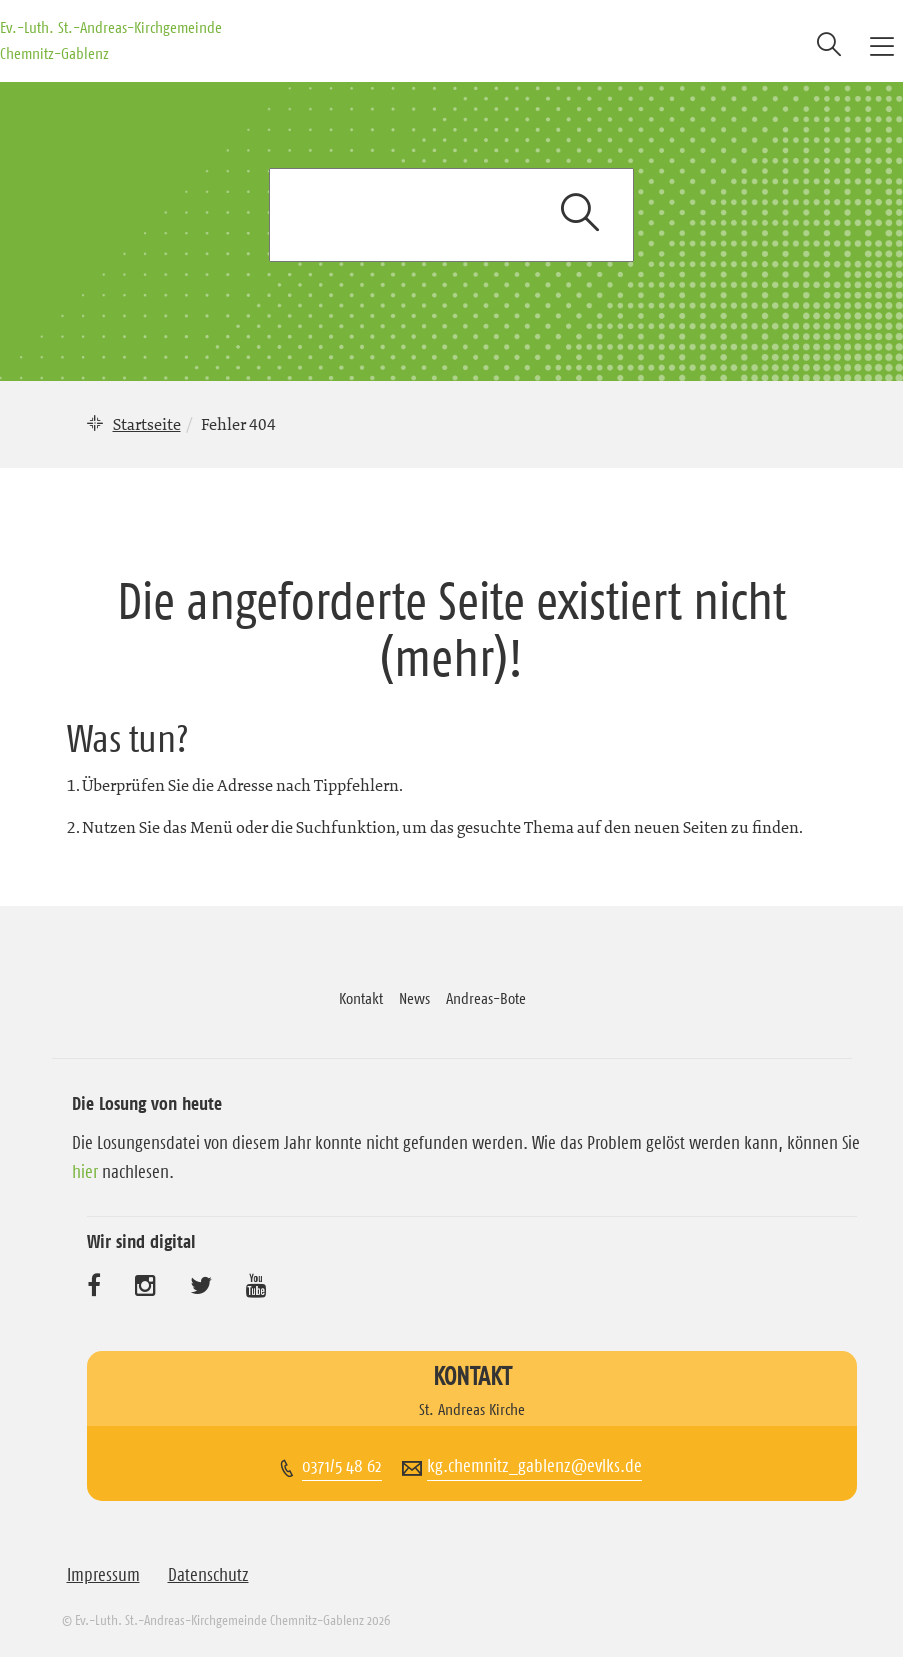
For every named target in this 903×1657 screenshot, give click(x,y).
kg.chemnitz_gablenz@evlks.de (534, 1466)
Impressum (103, 1575)
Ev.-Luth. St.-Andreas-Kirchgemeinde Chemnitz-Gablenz (111, 40)
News (414, 998)
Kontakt (361, 998)
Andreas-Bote (486, 998)
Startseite (147, 424)
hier (85, 1172)
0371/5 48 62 (342, 1466)
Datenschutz (208, 1575)
